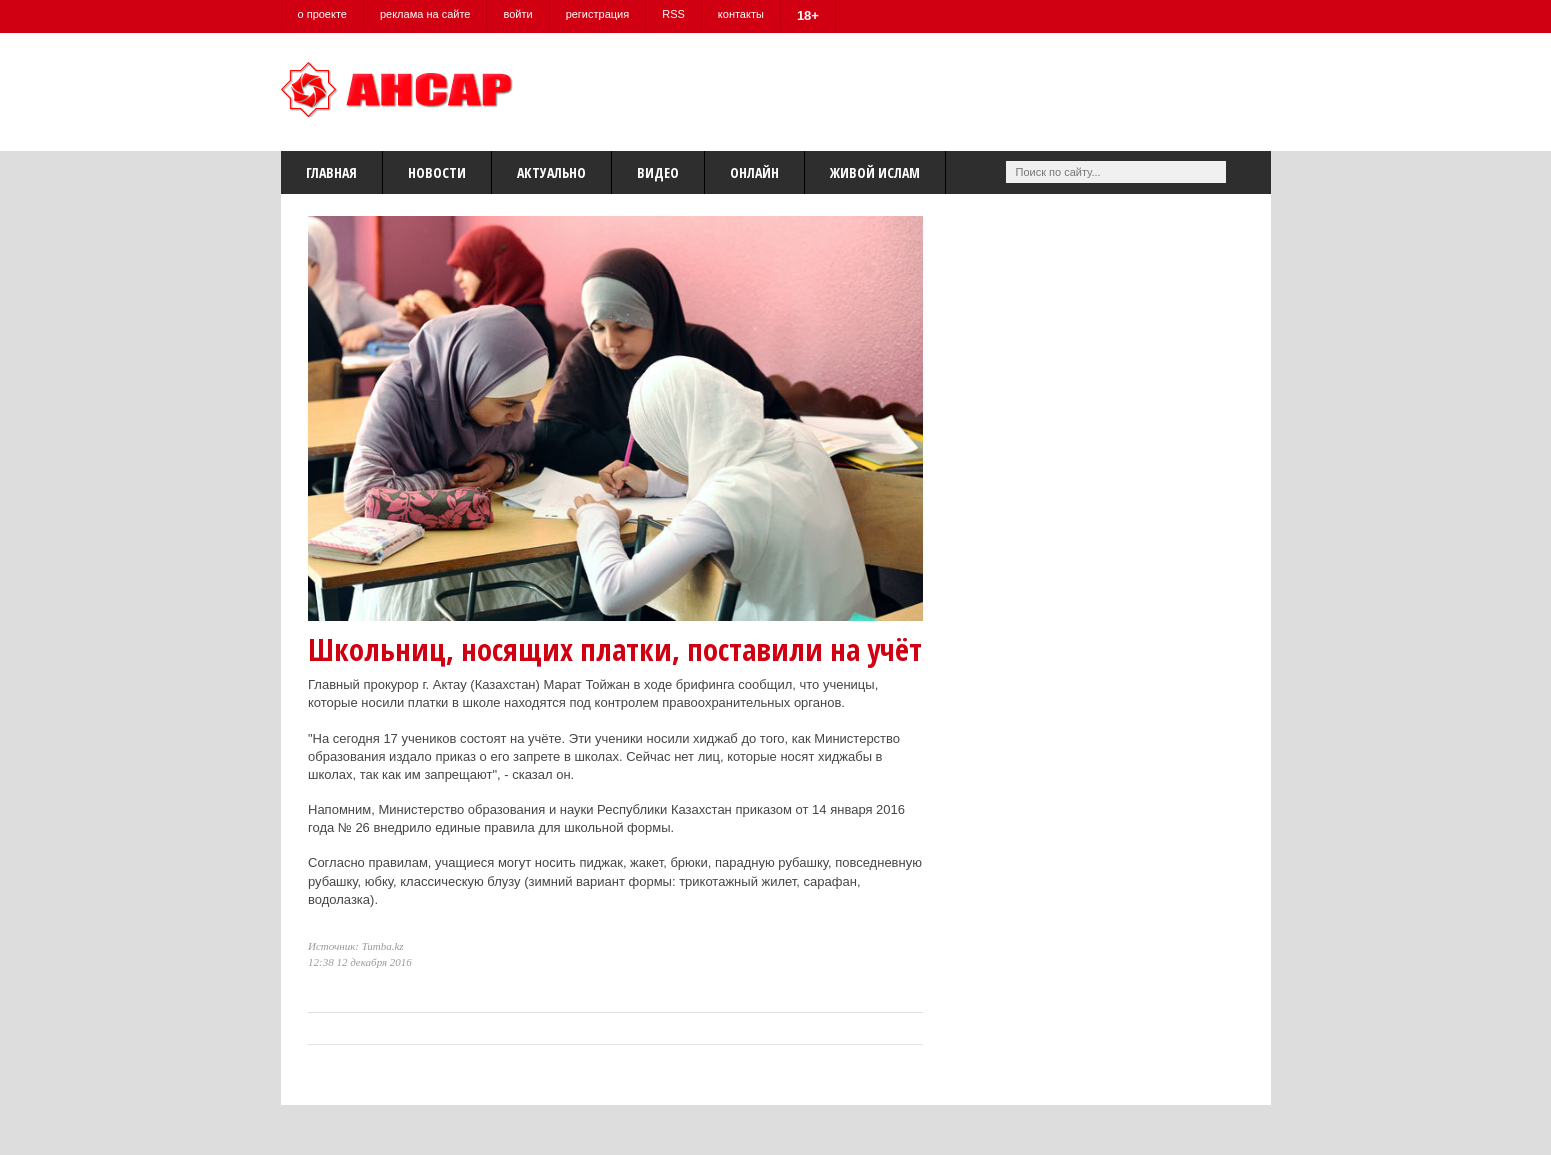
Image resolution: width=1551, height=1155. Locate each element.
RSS (673, 14)
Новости (437, 172)
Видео (658, 172)
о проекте (322, 14)
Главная (331, 172)
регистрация (598, 14)
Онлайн (754, 172)
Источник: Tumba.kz (356, 946)
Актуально (551, 172)
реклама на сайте (425, 14)
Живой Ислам (875, 172)
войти (517, 14)
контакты (741, 14)
